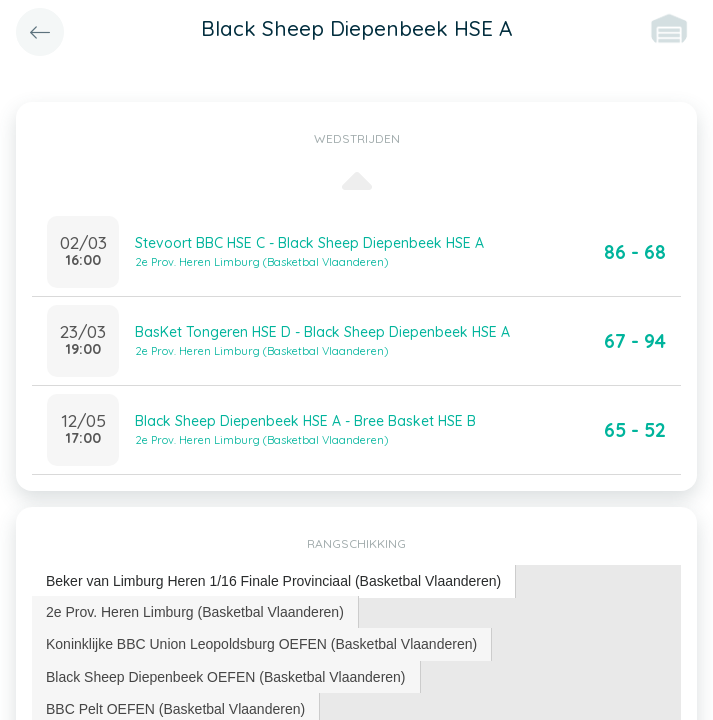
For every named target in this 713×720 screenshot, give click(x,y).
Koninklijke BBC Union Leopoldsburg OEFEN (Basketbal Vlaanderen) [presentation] (261, 644)
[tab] (274, 581)
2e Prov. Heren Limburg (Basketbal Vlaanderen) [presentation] (195, 612)
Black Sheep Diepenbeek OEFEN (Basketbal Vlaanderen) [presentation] (226, 677)
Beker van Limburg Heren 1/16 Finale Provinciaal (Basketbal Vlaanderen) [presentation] (273, 581)
